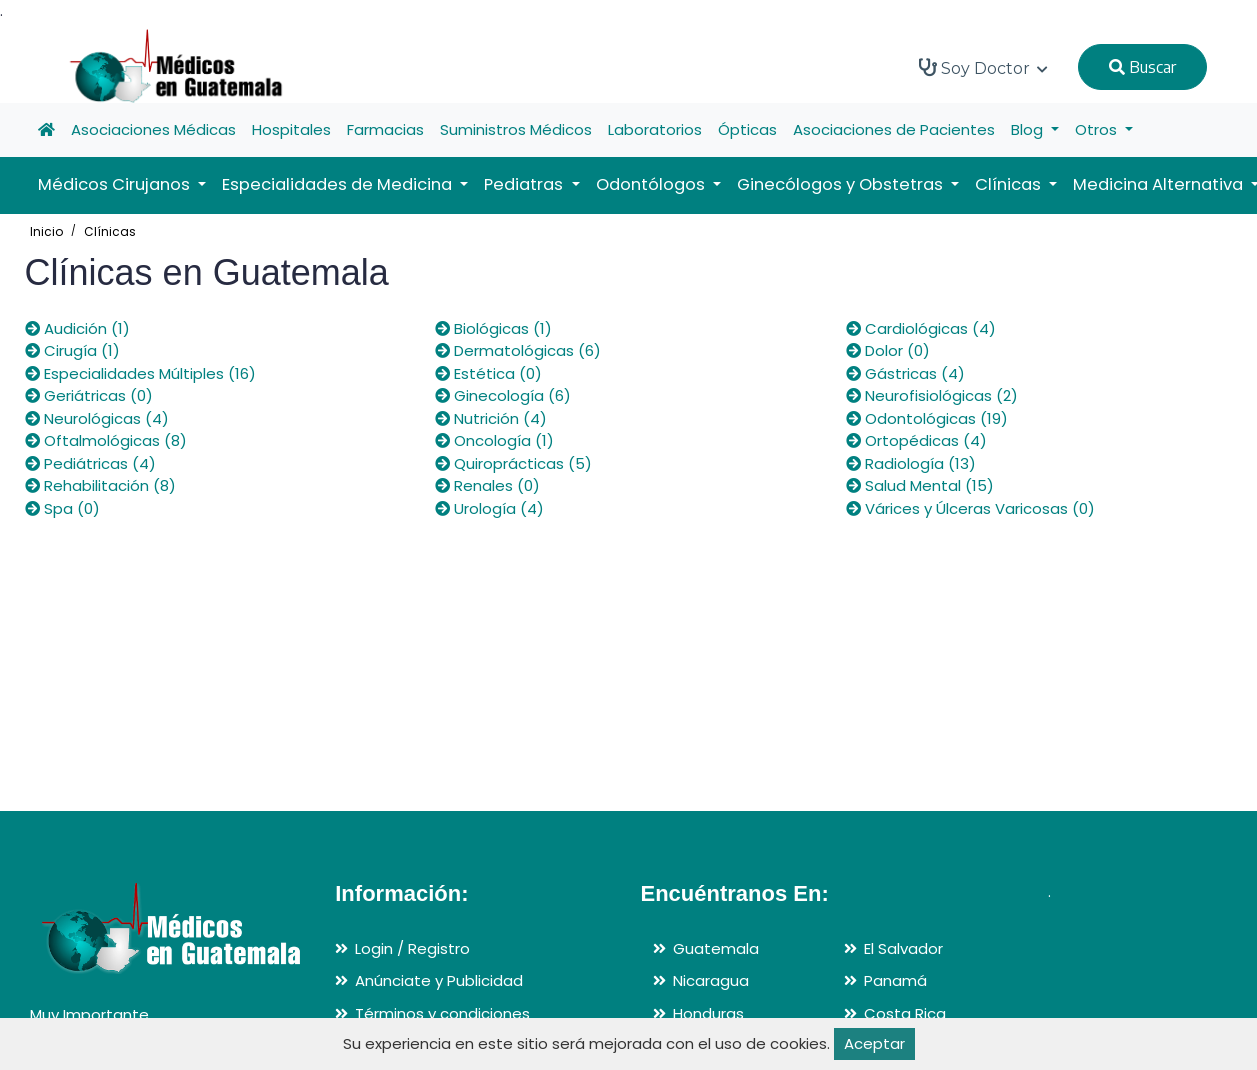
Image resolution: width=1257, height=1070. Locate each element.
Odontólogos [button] (652, 184)
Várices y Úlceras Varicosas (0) (970, 508)
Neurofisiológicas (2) (932, 395)
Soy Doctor (983, 68)
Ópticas (747, 129)
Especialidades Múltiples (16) (140, 373)
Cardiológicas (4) (921, 328)
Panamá (895, 980)
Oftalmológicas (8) (106, 440)
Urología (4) (489, 508)
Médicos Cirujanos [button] (116, 184)
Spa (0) (62, 508)
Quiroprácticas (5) (513, 463)
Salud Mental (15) (920, 485)
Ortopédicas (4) (916, 440)
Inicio (46, 231)
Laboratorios (655, 129)
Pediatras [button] (525, 184)
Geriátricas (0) (89, 395)
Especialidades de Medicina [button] (339, 184)
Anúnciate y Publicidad (439, 980)
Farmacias (385, 129)
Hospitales (291, 129)
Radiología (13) (911, 463)
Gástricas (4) (905, 373)
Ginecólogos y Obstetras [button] (842, 184)
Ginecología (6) (503, 395)
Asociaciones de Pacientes (894, 129)
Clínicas (110, 231)
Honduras (708, 1013)
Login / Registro (412, 948)
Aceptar (874, 1043)
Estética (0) (488, 373)
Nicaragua (711, 980)
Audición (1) (77, 328)
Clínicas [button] (1010, 184)
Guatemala (716, 948)
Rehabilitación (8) (100, 485)
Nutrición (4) (491, 418)
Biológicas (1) (493, 328)
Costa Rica (905, 1013)
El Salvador (903, 948)
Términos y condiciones (442, 1013)
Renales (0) (487, 485)
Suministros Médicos (516, 129)
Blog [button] (1029, 129)
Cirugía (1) (72, 350)
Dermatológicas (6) (518, 350)
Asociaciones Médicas (153, 129)
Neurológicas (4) (97, 418)
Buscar (1142, 67)
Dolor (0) (888, 350)
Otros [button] (1098, 129)
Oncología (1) (494, 440)
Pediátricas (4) (90, 463)
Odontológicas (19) (927, 418)
